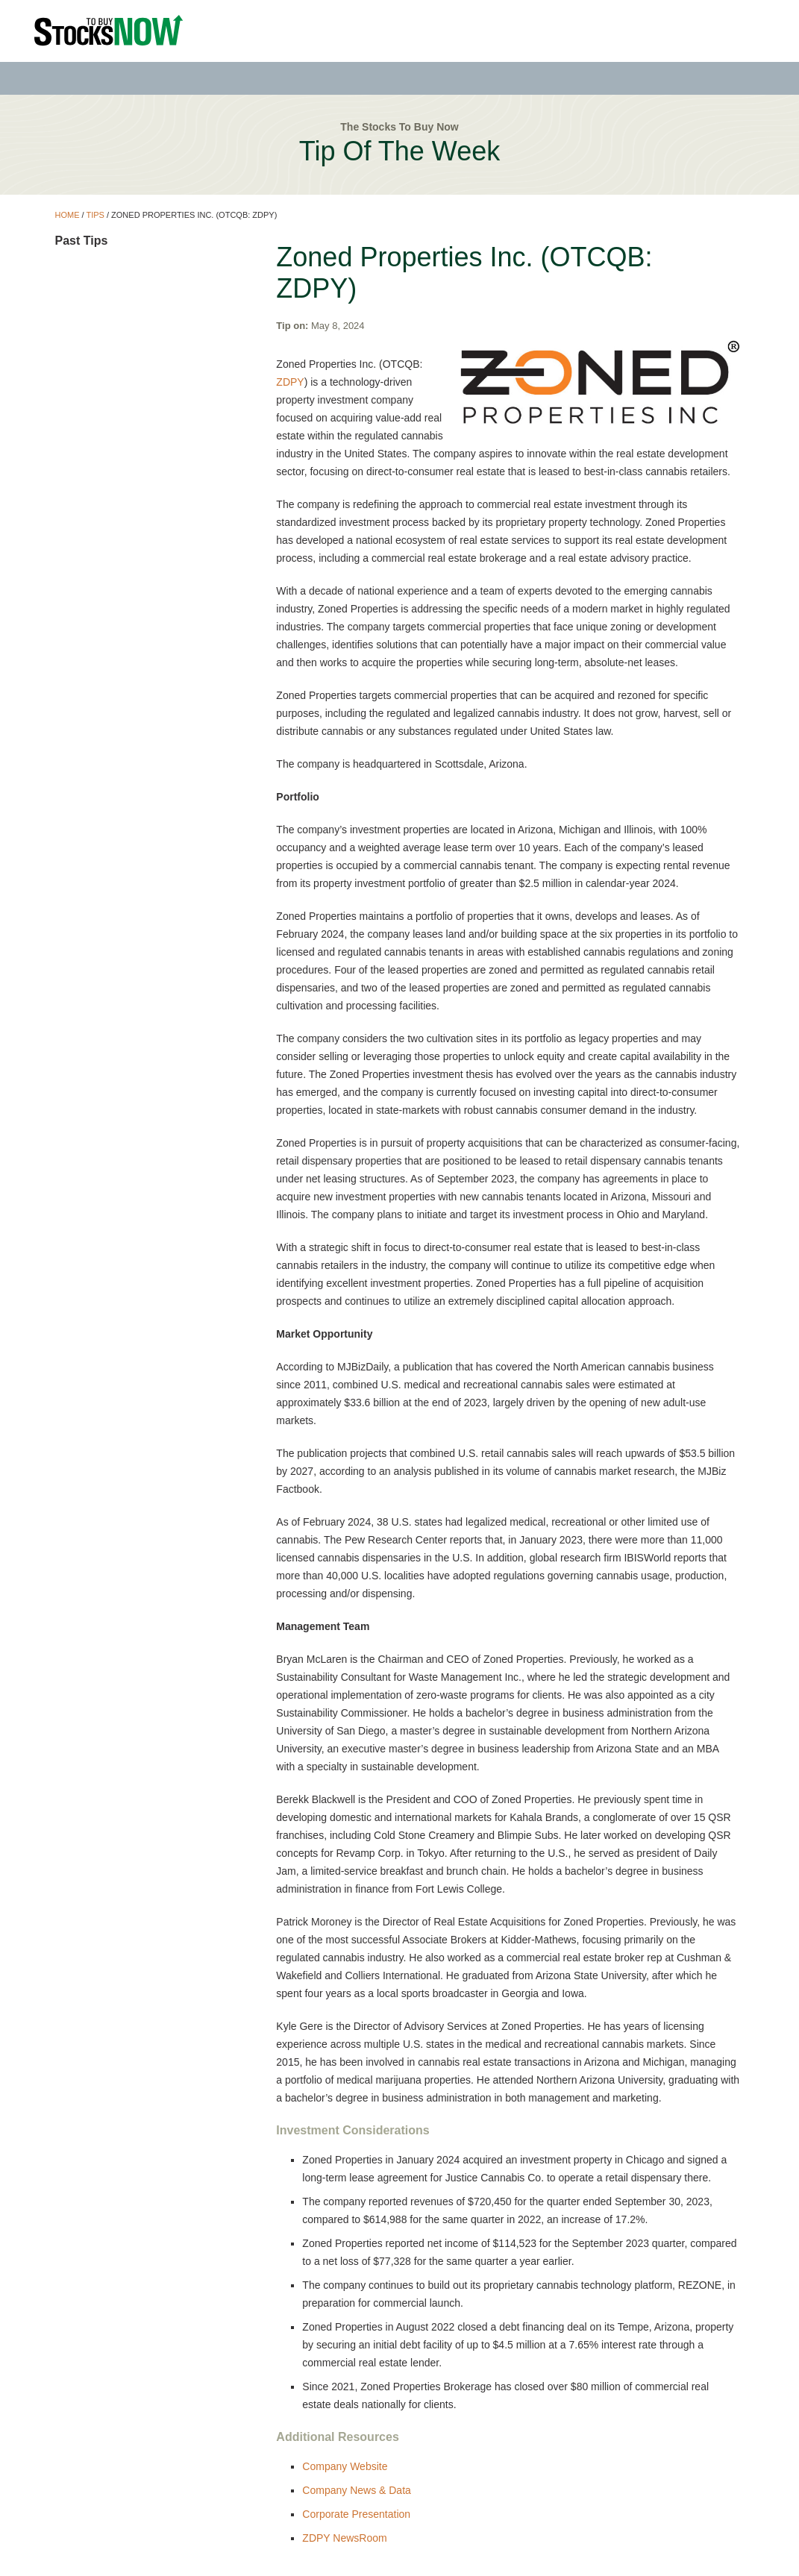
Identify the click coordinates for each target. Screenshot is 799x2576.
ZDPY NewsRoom (344, 2538)
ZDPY (290, 382)
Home (66, 214)
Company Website (344, 2466)
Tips (95, 214)
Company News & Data (356, 2490)
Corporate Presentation (356, 2514)
